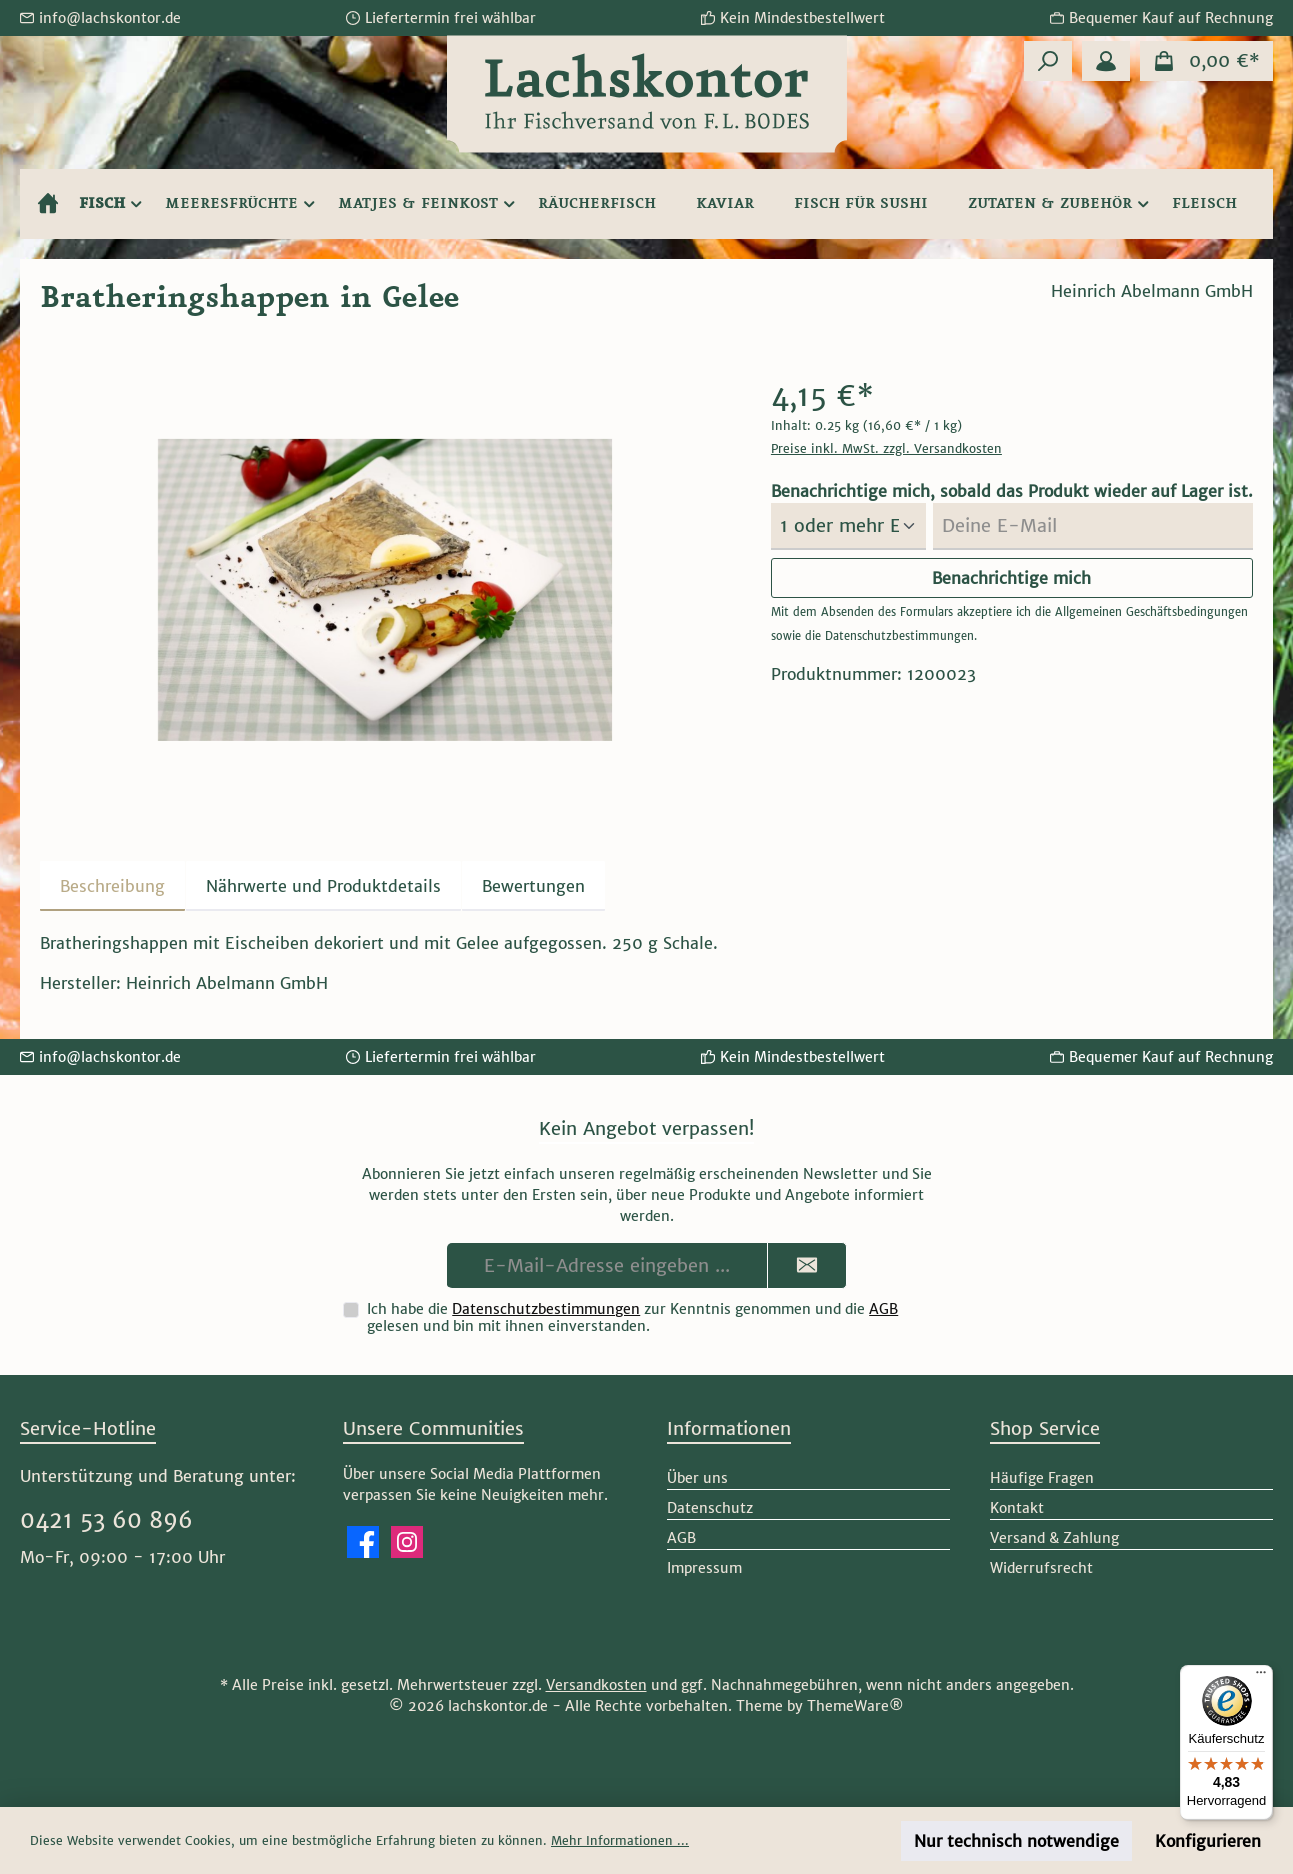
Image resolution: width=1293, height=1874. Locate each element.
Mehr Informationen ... (620, 1840)
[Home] (48, 204)
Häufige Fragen (1042, 1478)
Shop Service (1045, 1428)
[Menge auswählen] (848, 526)
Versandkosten (596, 1685)
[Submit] (807, 1265)
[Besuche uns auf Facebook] (363, 1542)
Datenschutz (710, 1508)
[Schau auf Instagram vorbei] (407, 1542)
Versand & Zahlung (1054, 1538)
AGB (883, 1309)
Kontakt (1017, 1508)
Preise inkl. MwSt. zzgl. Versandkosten (886, 448)
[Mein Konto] (1106, 61)
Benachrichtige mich (1011, 578)
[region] (385, 590)
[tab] (112, 886)
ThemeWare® (855, 1706)
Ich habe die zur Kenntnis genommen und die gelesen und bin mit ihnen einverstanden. (632, 1317)
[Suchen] (1048, 61)
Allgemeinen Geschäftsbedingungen (1151, 612)
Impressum (704, 1568)
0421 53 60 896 (106, 1520)
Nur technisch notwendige (1016, 1841)
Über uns (697, 1478)
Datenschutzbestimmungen (899, 636)
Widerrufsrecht (1041, 1568)
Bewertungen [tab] (533, 886)
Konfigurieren (1208, 1841)
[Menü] (1261, 1677)
